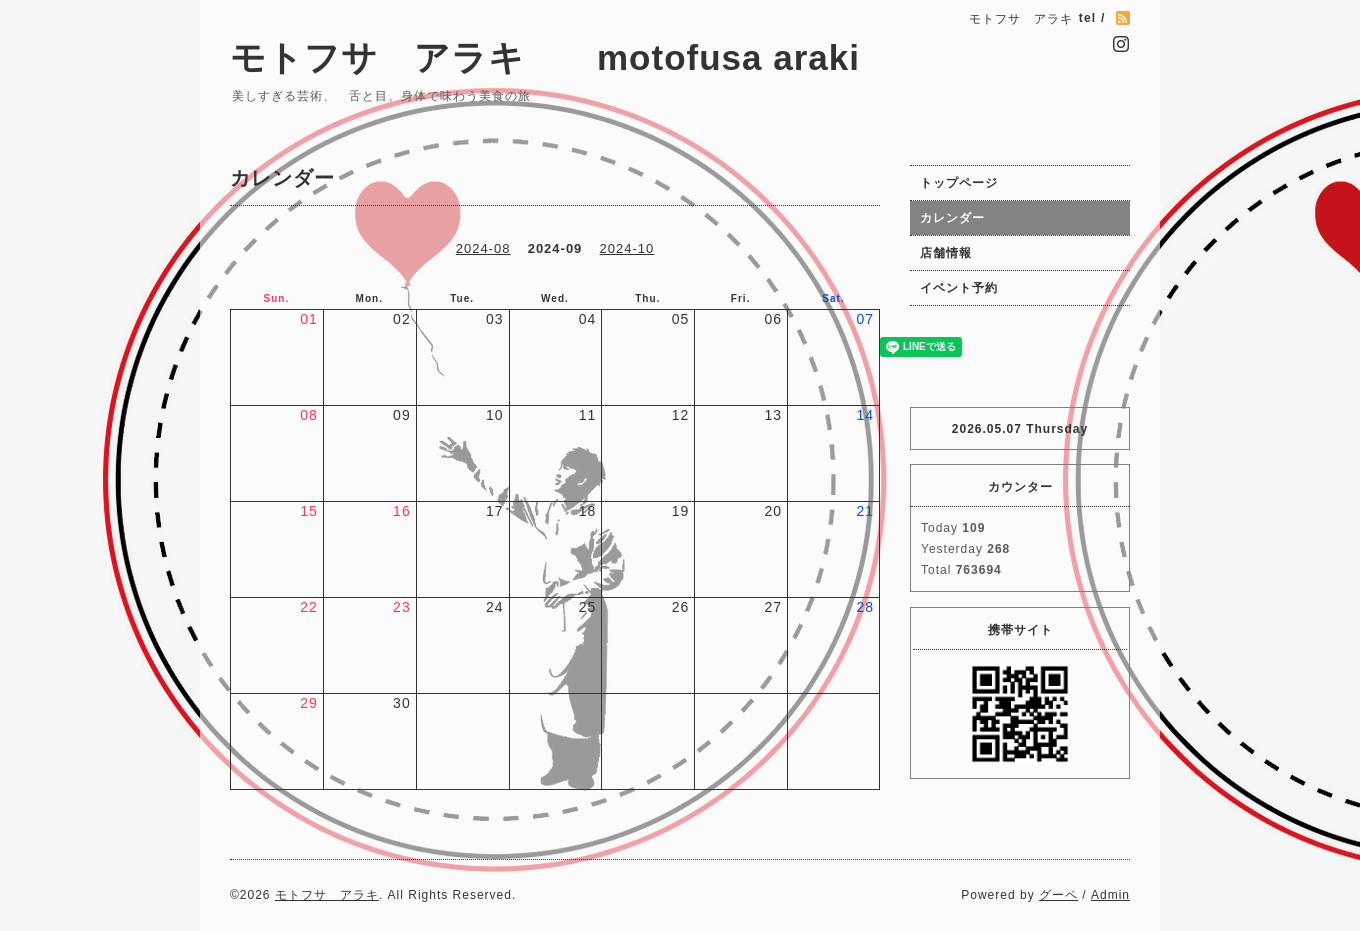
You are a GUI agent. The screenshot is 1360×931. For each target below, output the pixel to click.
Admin (1110, 895)
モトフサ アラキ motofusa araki (599, 57)
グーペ (1058, 895)
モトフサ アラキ (327, 895)
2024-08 (483, 248)
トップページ (959, 183)
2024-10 (627, 248)
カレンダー (952, 218)
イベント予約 (959, 288)
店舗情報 (946, 253)
